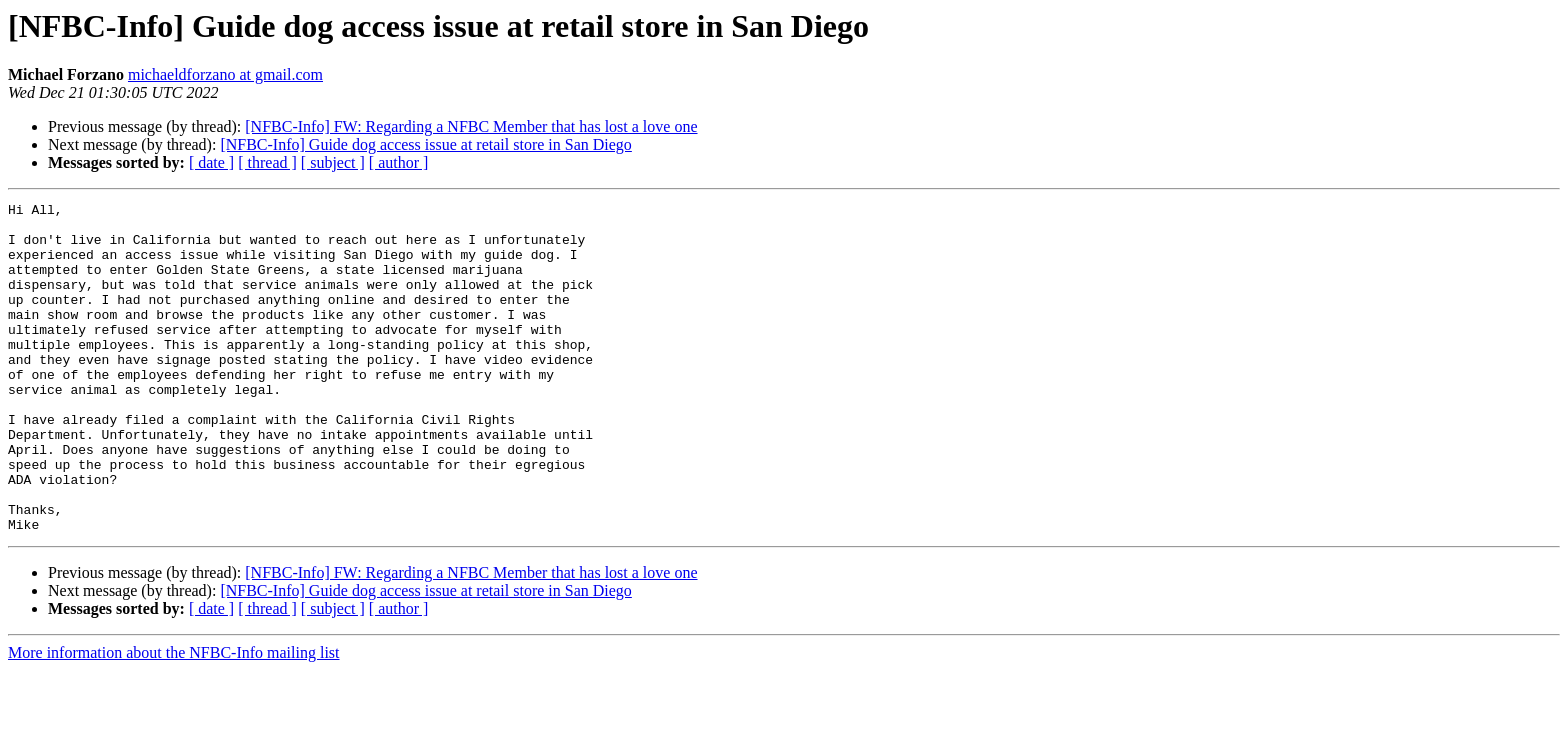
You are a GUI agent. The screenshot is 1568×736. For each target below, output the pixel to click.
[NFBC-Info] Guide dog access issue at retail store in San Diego (425, 144)
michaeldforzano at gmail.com (225, 74)
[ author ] (399, 162)
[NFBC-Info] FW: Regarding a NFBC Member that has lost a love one (471, 126)
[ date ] (211, 162)
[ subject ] (333, 162)
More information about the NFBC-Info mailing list (174, 718)
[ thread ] (267, 162)
